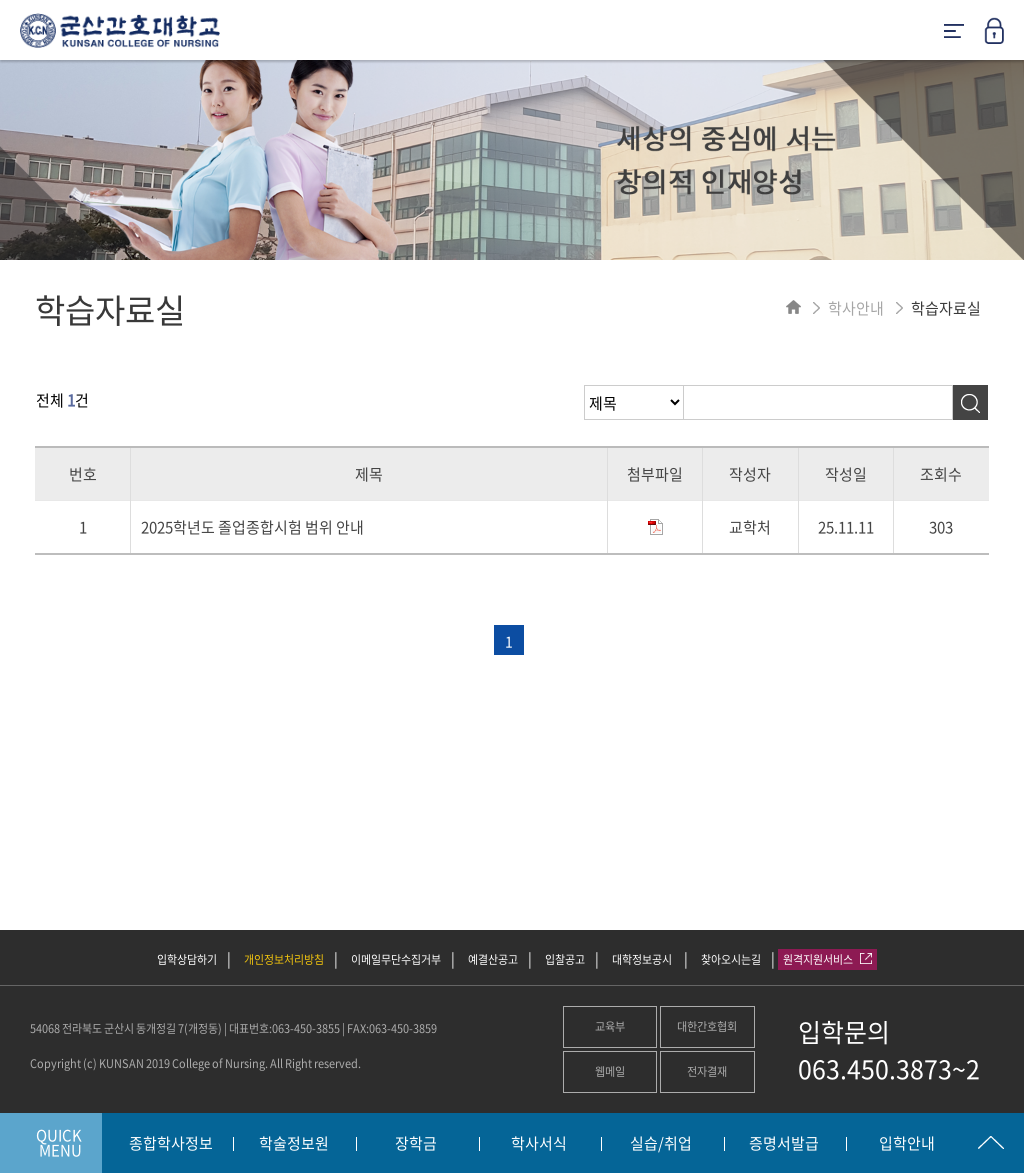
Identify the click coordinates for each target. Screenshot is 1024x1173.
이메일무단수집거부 (396, 959)
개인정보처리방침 (284, 959)
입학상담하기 (187, 959)
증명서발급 (784, 1144)
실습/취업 (661, 1144)
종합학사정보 (171, 1144)
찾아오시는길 (731, 959)
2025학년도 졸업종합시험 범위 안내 (252, 527)
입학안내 (907, 1144)
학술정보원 (294, 1144)
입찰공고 (565, 959)
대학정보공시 (643, 959)
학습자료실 (946, 308)
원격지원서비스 (827, 959)
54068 (45, 1028)
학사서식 (539, 1144)
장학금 (416, 1144)
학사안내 (856, 308)
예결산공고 (493, 959)
